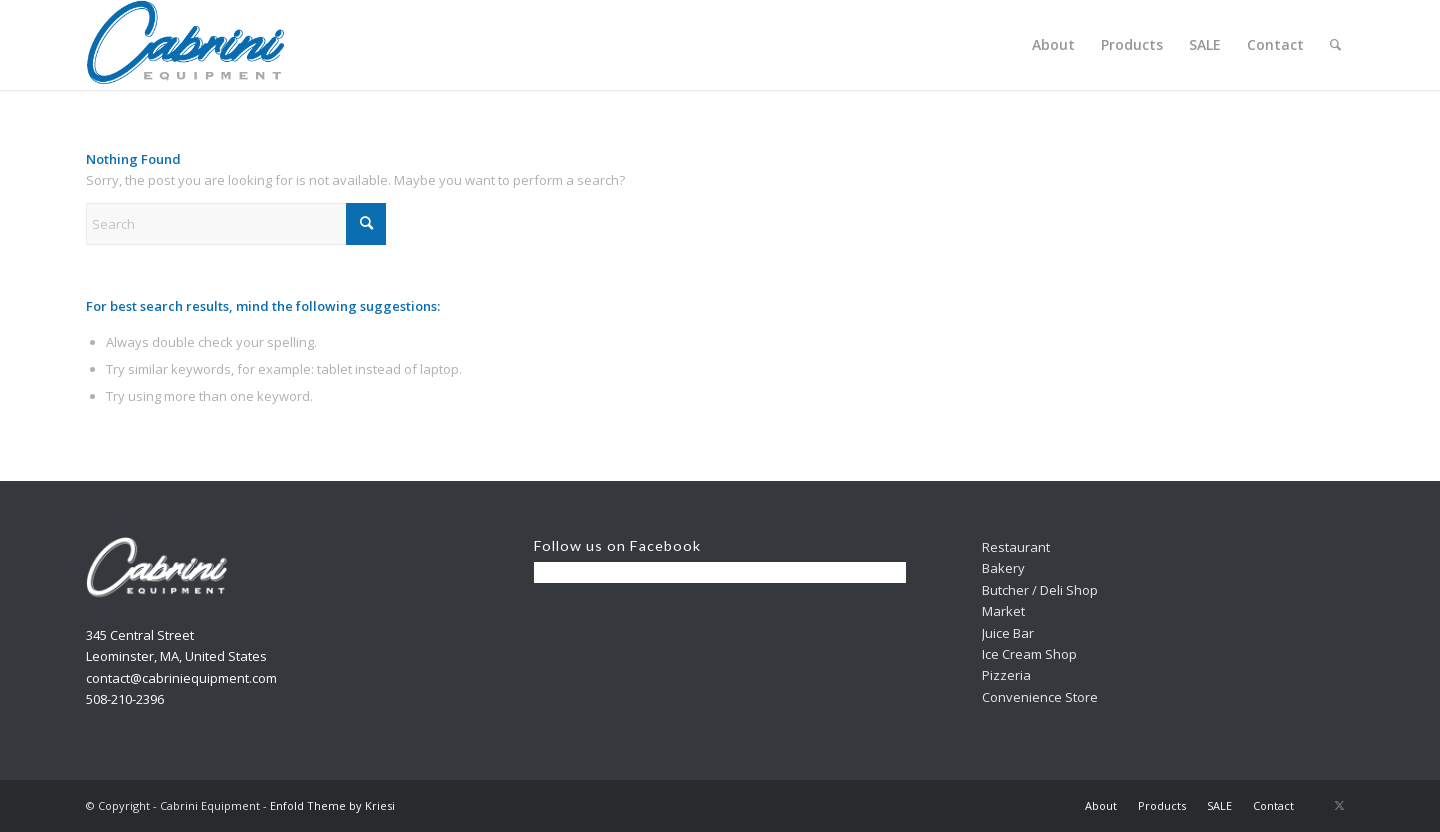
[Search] (1335, 45)
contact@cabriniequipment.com (181, 678)
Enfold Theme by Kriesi (332, 805)
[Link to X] (1339, 805)
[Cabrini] (186, 45)
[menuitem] (1053, 45)
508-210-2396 (125, 699)
